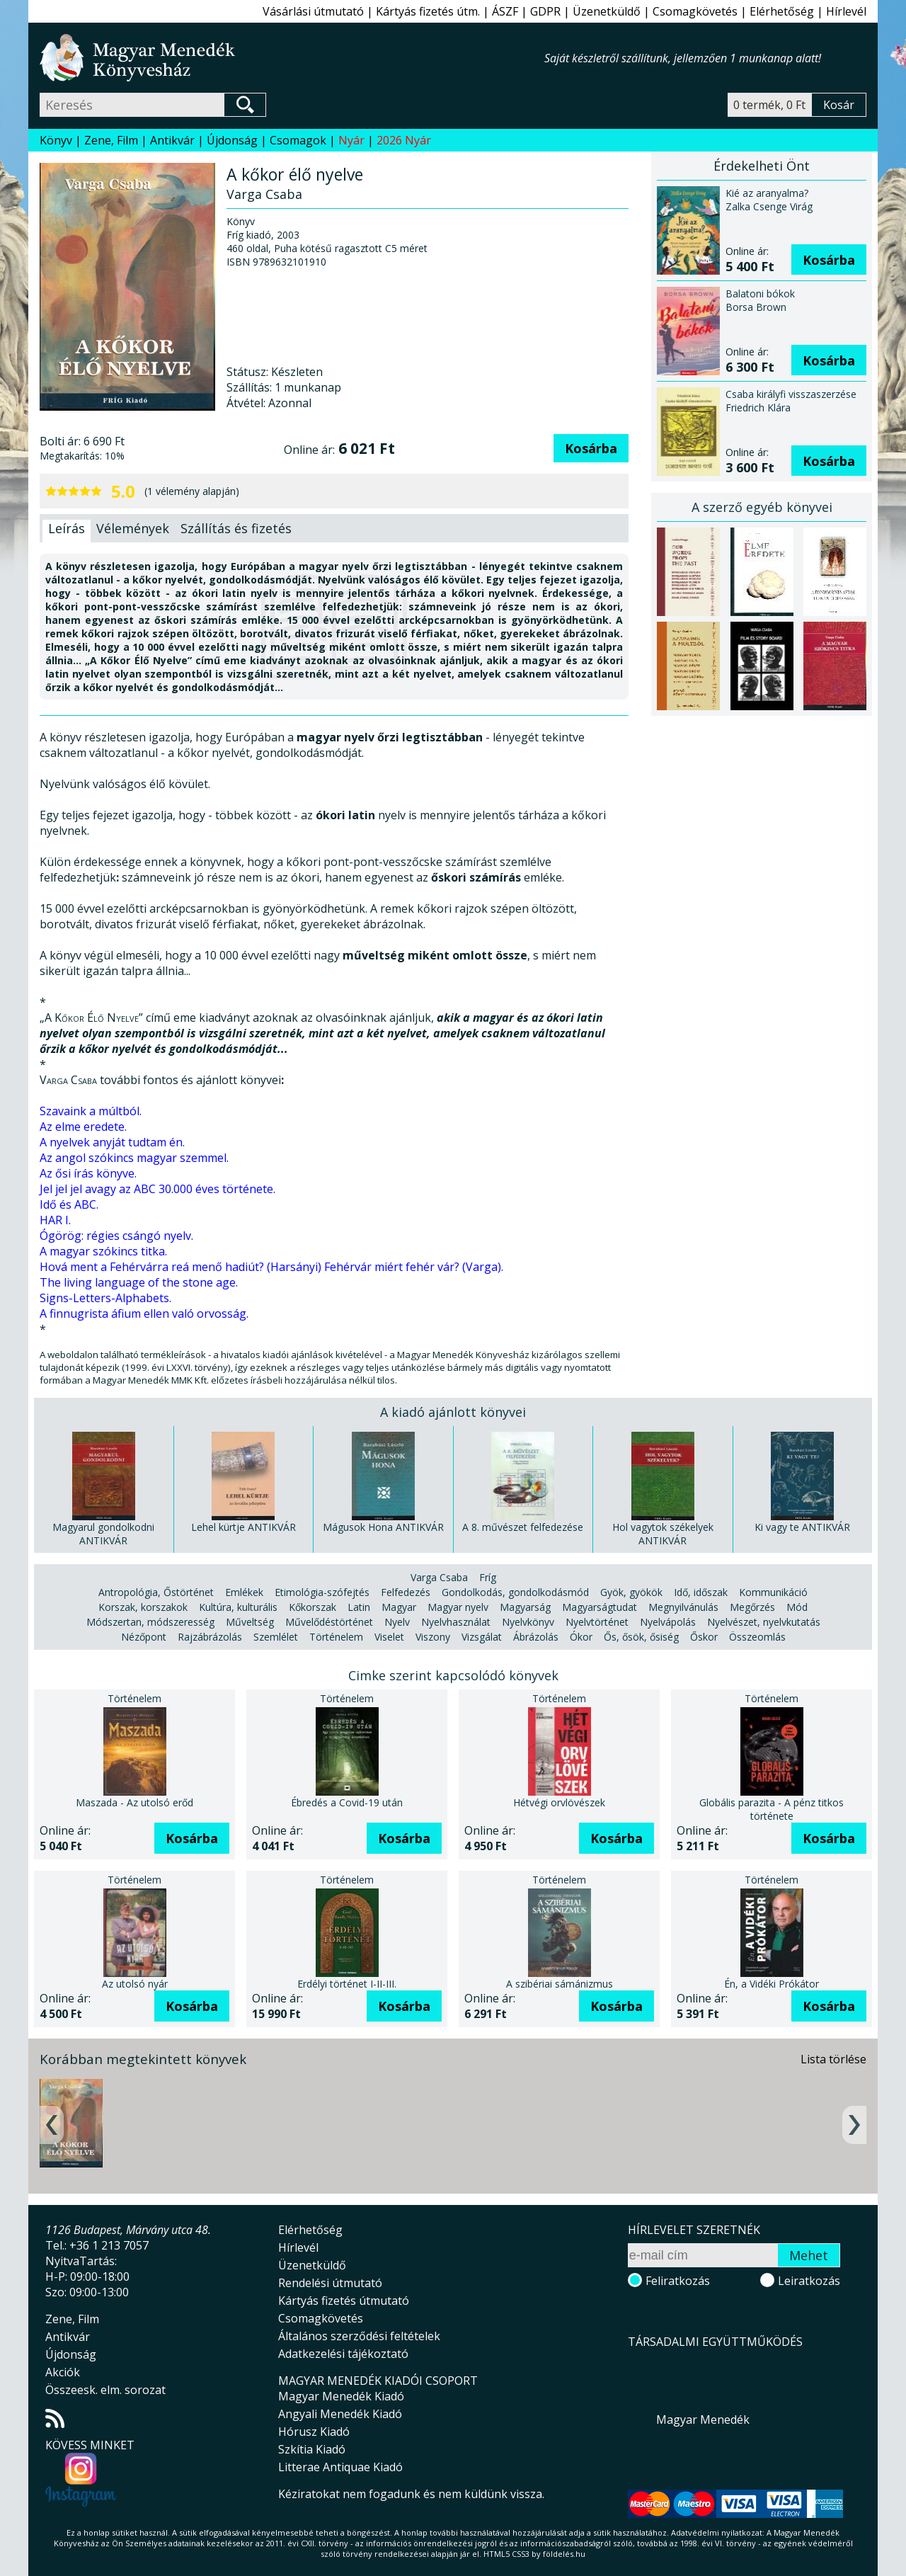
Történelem (336, 1636)
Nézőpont (143, 1636)
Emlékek (244, 1592)
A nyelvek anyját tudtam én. (112, 1142)
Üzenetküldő (607, 11)
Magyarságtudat (599, 1607)
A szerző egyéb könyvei (762, 506)
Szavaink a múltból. (91, 1111)
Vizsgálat (481, 1636)
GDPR (545, 11)
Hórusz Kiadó (314, 2431)
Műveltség (250, 1622)
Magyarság (525, 1607)
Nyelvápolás (668, 1622)
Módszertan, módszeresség (150, 1622)
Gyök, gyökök (631, 1592)
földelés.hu (564, 2553)
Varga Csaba (439, 1577)
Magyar (399, 1607)
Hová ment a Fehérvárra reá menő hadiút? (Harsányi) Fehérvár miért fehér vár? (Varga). (271, 1267)
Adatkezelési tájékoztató (343, 2353)
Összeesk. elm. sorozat (105, 2390)
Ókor (581, 1636)
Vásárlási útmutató (313, 11)
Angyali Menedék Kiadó (340, 2414)
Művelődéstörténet (329, 1622)
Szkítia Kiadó (311, 2449)
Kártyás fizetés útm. (428, 11)
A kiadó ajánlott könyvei (453, 1411)
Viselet (389, 1636)
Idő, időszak (701, 1592)
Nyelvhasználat (456, 1622)
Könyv (56, 140)
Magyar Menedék (703, 2419)
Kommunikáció (773, 1592)
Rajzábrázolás (210, 1636)
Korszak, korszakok (143, 1607)
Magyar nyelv (458, 1607)
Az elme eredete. (83, 1126)
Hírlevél (846, 11)
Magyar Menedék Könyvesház (292, 57)
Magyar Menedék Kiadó (341, 2396)
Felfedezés (405, 1592)
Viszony (432, 1636)
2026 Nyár (404, 140)
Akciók (62, 2372)
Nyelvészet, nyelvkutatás (763, 1622)
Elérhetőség (782, 11)
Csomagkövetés (695, 11)
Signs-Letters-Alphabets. (105, 1298)
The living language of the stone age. (139, 1282)
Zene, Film (111, 140)
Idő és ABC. (69, 1204)
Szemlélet (275, 1636)
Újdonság (232, 140)
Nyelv (397, 1622)
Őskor (704, 1636)
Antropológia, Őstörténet (156, 1592)
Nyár (351, 140)
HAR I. (55, 1220)
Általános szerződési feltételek (359, 2336)
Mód (797, 1607)
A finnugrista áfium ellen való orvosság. (144, 1313)
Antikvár (172, 140)
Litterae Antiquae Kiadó (340, 2467)
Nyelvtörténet (597, 1622)
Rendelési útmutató (330, 2283)
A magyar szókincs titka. (103, 1251)
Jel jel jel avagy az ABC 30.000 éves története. (157, 1189)
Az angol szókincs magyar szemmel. (134, 1158)
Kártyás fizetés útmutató (343, 2300)
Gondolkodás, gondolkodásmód (515, 1592)
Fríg (487, 1577)
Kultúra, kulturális (238, 1607)
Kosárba (591, 448)
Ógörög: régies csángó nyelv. (116, 1235)
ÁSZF (505, 11)
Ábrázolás (535, 1636)
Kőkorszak (312, 1607)
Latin (359, 1607)
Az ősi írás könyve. (88, 1173)
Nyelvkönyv (528, 1622)
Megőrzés (752, 1607)
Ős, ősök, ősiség (641, 1636)
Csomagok (298, 140)
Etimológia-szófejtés (322, 1592)
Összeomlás (757, 1636)
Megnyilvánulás (683, 1607)
